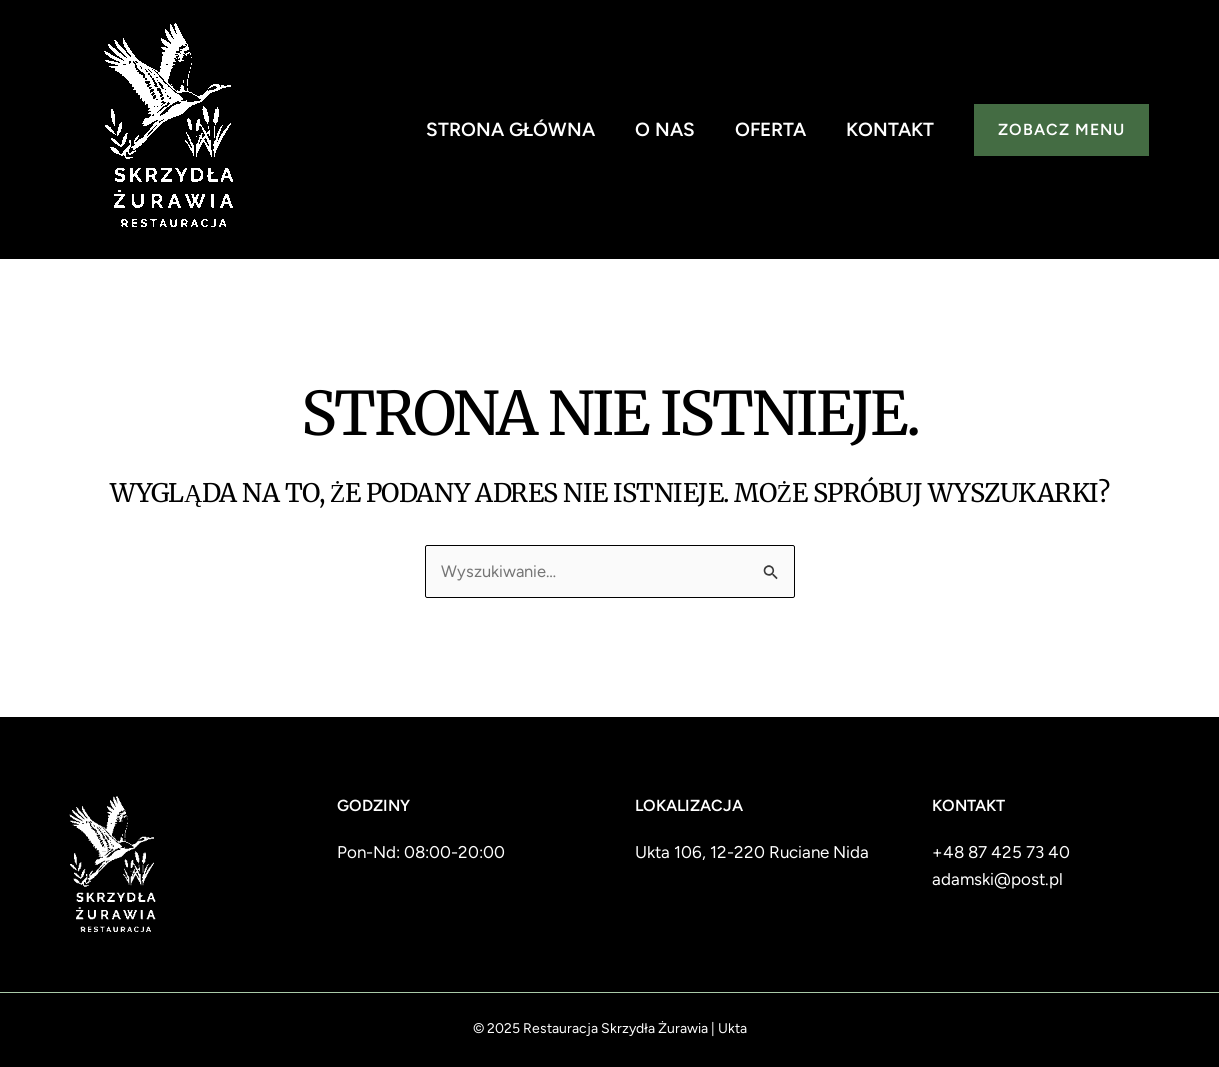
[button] (1061, 130)
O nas (665, 129)
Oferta (770, 129)
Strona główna (510, 129)
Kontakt (890, 129)
